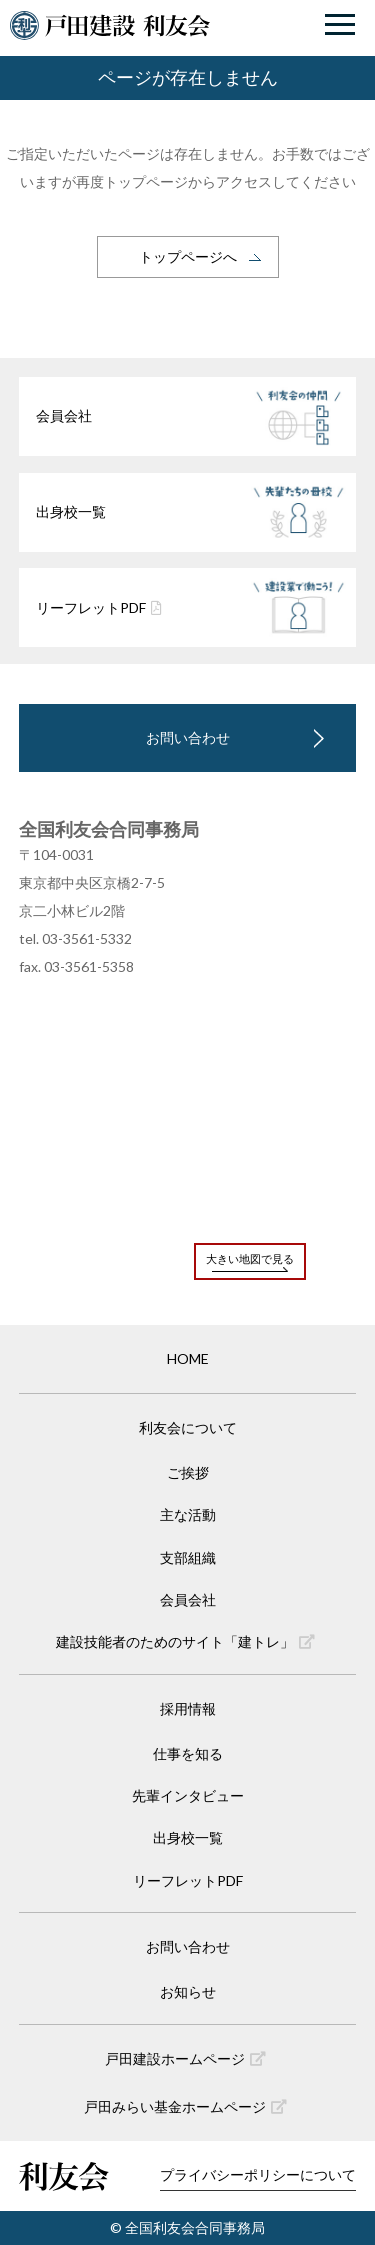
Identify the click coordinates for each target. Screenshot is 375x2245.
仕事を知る (188, 1753)
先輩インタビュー (188, 1795)
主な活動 (188, 1514)
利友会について (188, 1427)
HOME (188, 1358)
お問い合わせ (188, 737)
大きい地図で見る (250, 1258)
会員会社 (188, 1599)
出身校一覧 (188, 1837)
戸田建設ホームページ (185, 2058)
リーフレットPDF (188, 1880)
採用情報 (188, 1708)
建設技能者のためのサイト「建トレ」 (185, 1641)
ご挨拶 (188, 1472)
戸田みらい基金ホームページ (185, 2106)
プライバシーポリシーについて (258, 2174)
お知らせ (188, 1991)
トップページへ (188, 256)
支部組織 (188, 1557)
